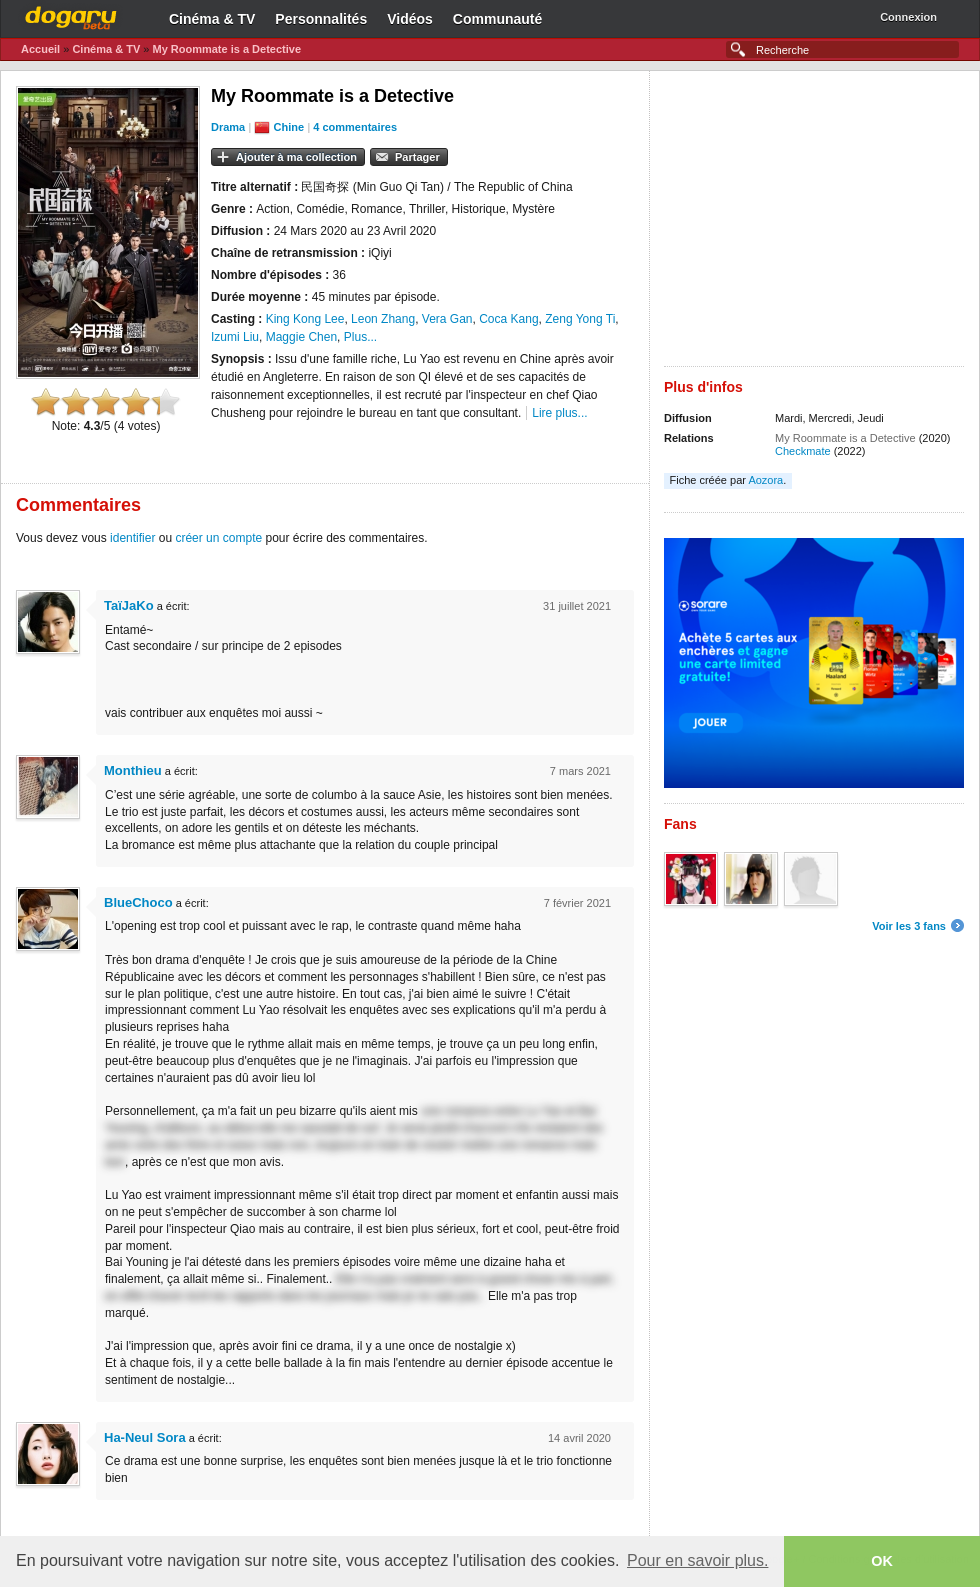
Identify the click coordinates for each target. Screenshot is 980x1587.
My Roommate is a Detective (226, 49)
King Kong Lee (305, 319)
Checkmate (803, 451)
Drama (228, 127)
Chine (289, 127)
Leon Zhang (383, 319)
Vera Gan (447, 319)
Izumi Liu (235, 337)
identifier (132, 538)
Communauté (497, 19)
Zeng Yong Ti (580, 319)
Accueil (40, 49)
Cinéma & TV (212, 19)
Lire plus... (559, 413)
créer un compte (218, 538)
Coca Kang (508, 319)
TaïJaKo (129, 605)
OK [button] (882, 1561)
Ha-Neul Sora (145, 1437)
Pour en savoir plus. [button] (697, 1560)
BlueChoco (138, 902)
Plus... (360, 337)
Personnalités (321, 19)
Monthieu (133, 770)
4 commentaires (355, 127)
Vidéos (410, 19)
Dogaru (71, 15)
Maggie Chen (301, 337)
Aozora (765, 480)
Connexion (908, 17)
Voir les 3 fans (909, 926)
